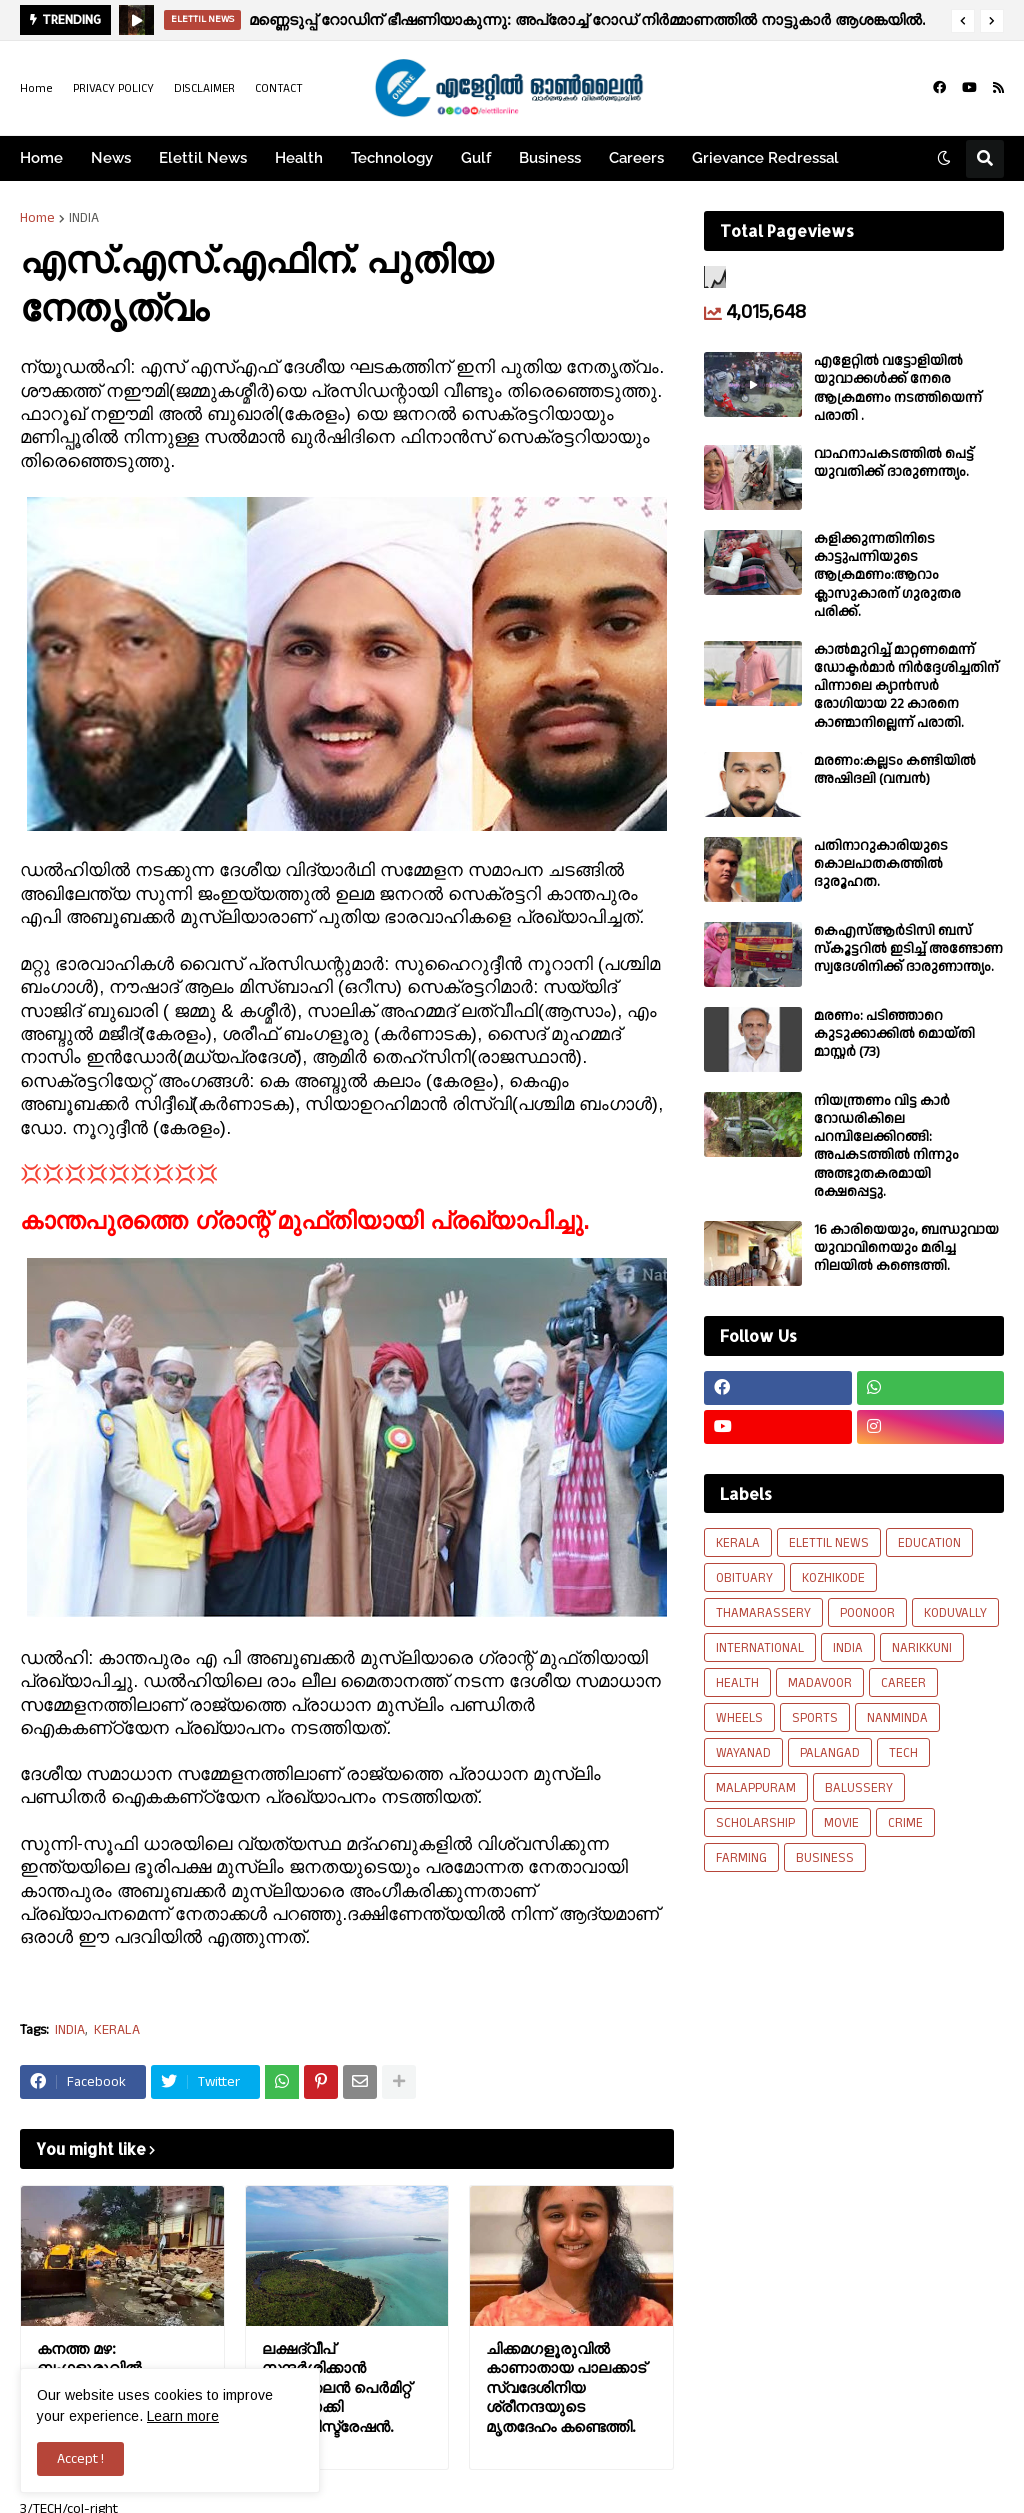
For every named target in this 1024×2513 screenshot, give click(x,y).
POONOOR (867, 1613)
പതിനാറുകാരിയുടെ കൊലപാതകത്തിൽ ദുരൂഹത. (881, 864)
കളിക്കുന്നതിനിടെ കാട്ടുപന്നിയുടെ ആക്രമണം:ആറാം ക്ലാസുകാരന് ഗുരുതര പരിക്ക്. (887, 575)
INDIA (84, 218)
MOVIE (841, 1823)
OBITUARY (744, 1578)
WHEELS (739, 1718)
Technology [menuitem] (392, 158)
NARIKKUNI (922, 1648)
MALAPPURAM (756, 1788)
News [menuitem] (111, 158)
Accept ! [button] (80, 2459)
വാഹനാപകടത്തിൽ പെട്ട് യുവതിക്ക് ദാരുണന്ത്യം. (894, 463)
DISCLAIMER (204, 88)
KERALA (117, 2030)
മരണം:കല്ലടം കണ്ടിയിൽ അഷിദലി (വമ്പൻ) (895, 770)
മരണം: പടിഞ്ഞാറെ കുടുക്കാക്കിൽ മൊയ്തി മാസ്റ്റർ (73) (894, 1034)
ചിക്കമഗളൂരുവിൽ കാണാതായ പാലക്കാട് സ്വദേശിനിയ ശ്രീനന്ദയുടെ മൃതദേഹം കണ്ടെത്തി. (566, 2387)
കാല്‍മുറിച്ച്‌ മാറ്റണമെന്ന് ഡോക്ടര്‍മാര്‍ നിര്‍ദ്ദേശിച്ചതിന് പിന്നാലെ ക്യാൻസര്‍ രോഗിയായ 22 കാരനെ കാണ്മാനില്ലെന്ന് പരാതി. (906, 686)
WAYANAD (743, 1753)
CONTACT (279, 88)
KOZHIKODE (833, 1578)
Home (36, 88)
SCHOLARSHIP (755, 1823)
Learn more (183, 2416)
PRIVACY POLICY (113, 88)
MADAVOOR (820, 1683)
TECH (903, 1753)
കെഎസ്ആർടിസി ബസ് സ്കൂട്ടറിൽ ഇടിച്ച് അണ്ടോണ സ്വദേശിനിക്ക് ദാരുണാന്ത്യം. (908, 949)
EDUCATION (929, 1543)
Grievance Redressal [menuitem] (765, 158)
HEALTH (737, 1683)
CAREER (903, 1683)
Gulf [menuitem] (476, 158)
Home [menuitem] (41, 158)
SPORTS (815, 1718)
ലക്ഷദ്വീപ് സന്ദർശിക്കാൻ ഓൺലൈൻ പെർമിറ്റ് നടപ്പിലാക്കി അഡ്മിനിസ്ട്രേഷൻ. (336, 2387)
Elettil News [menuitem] (203, 158)
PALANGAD (830, 1753)
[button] (963, 21)
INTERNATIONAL (760, 1648)
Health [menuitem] (299, 158)
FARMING (741, 1858)
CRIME (905, 1823)
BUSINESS (825, 1858)
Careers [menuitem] (636, 158)
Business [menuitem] (550, 158)
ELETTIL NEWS (829, 1543)
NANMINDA (897, 1718)
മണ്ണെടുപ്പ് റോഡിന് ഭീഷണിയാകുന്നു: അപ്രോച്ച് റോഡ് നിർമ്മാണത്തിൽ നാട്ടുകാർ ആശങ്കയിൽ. (587, 19)
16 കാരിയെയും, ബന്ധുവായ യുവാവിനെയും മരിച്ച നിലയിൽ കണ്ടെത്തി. (906, 1248)
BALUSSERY (859, 1788)
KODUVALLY (955, 1613)
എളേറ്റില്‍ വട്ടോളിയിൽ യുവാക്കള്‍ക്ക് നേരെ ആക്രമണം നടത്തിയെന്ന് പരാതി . (898, 388)
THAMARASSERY (763, 1613)
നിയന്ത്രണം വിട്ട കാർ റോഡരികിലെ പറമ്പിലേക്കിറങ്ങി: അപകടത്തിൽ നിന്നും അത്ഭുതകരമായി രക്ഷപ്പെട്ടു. (886, 1146)
